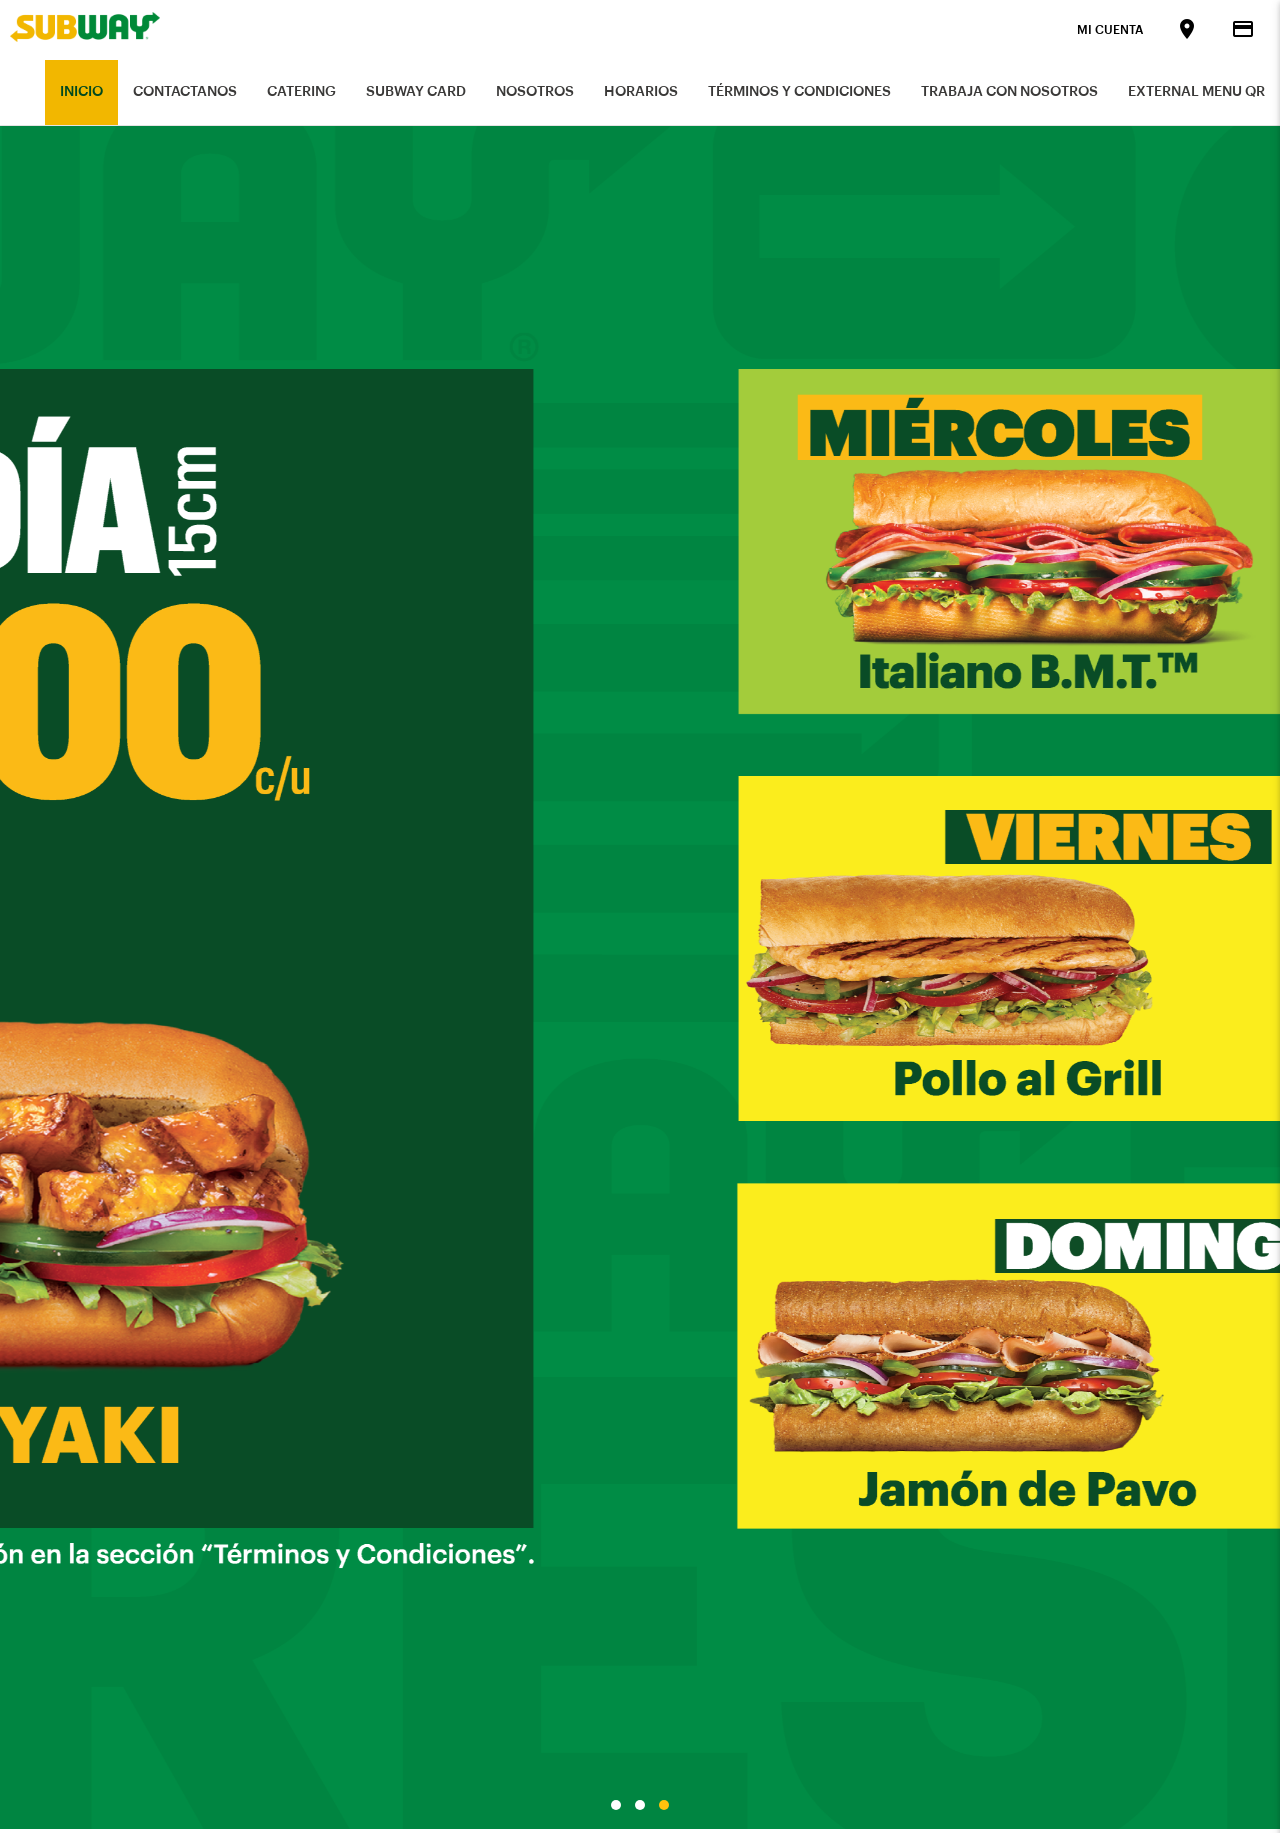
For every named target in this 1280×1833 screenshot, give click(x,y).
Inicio (81, 92)
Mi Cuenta (1110, 30)
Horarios (641, 92)
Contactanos (185, 92)
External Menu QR (1196, 92)
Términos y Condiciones (799, 92)
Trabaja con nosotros (1009, 92)
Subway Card (416, 92)
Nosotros (535, 92)
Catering (301, 92)
